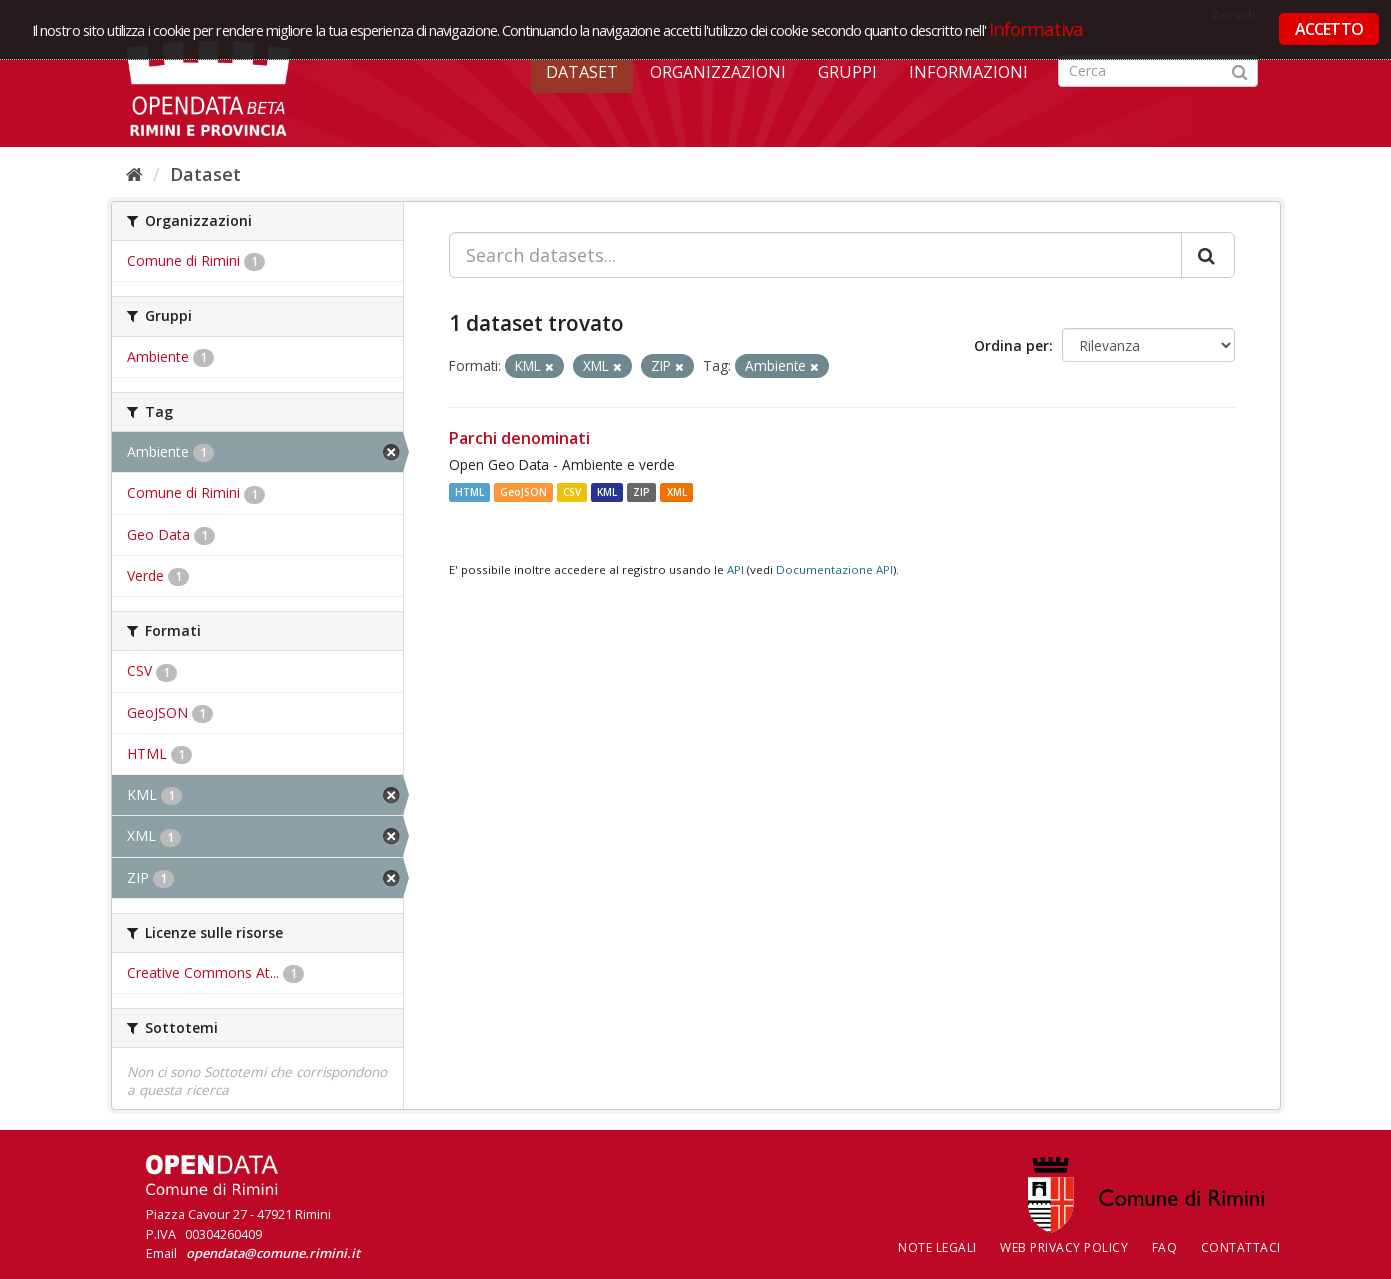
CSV (572, 492)
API (735, 569)
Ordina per (1011, 345)
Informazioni (968, 72)
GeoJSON (523, 492)
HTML (469, 492)
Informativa (1036, 28)
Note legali (937, 1247)
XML (677, 492)
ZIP (641, 492)
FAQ (1165, 1247)
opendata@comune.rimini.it (273, 1253)
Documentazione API (834, 569)
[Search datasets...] (815, 255)
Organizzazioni (718, 72)
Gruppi (847, 72)
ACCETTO (1329, 29)
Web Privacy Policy (1064, 1247)
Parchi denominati (519, 438)
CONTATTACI (1241, 1247)
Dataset (582, 72)
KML (607, 492)
